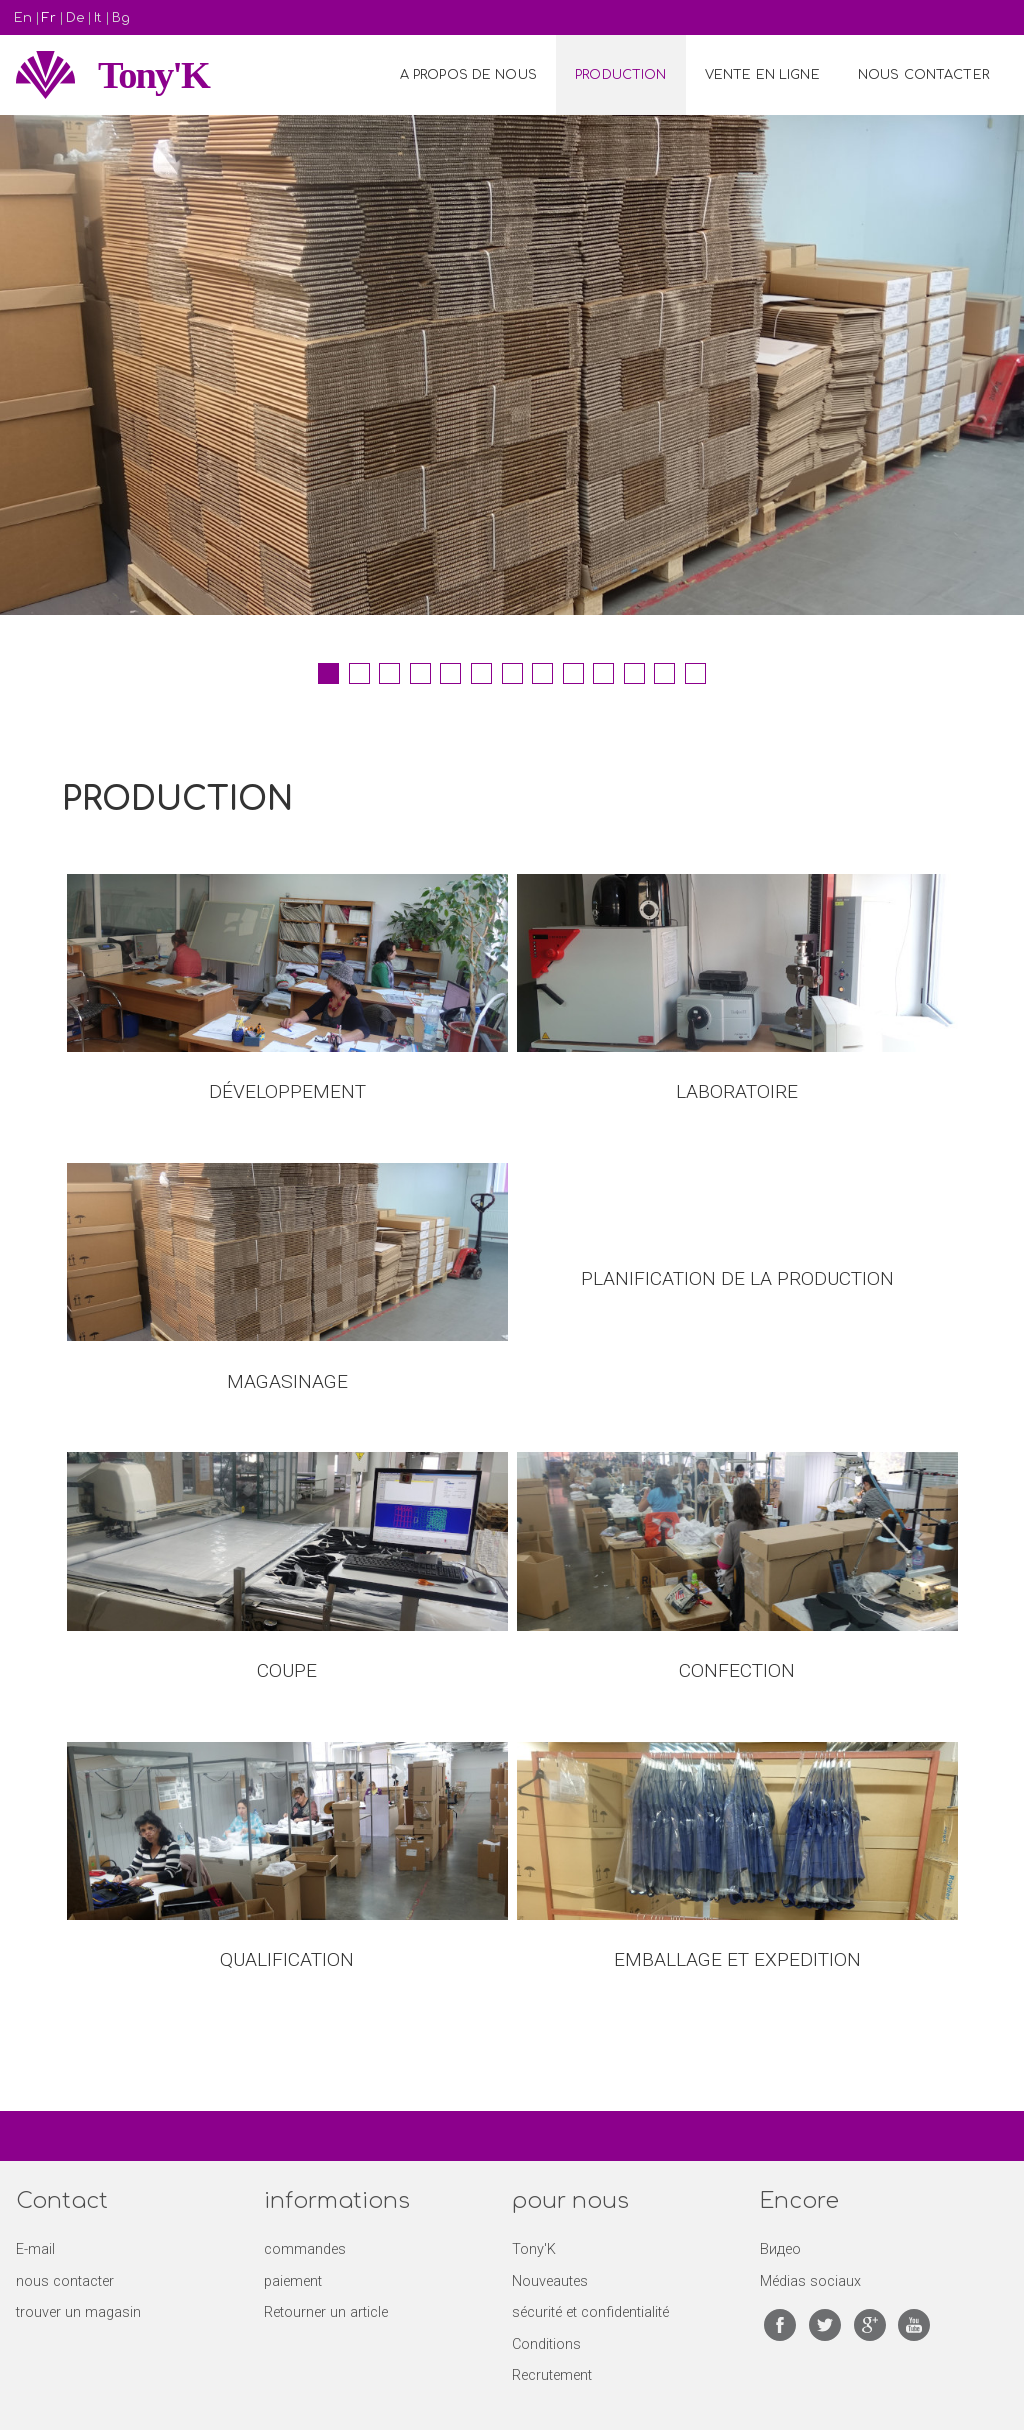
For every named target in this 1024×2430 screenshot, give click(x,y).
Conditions (546, 2344)
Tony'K (153, 75)
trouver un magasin (78, 2312)
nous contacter (65, 2281)
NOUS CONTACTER (923, 75)
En (23, 18)
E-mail (35, 2249)
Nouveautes (550, 2281)
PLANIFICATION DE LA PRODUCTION (737, 1278)
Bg (121, 18)
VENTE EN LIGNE (762, 75)
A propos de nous (468, 75)
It (98, 18)
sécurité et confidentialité (590, 2312)
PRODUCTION (620, 75)
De (75, 18)
